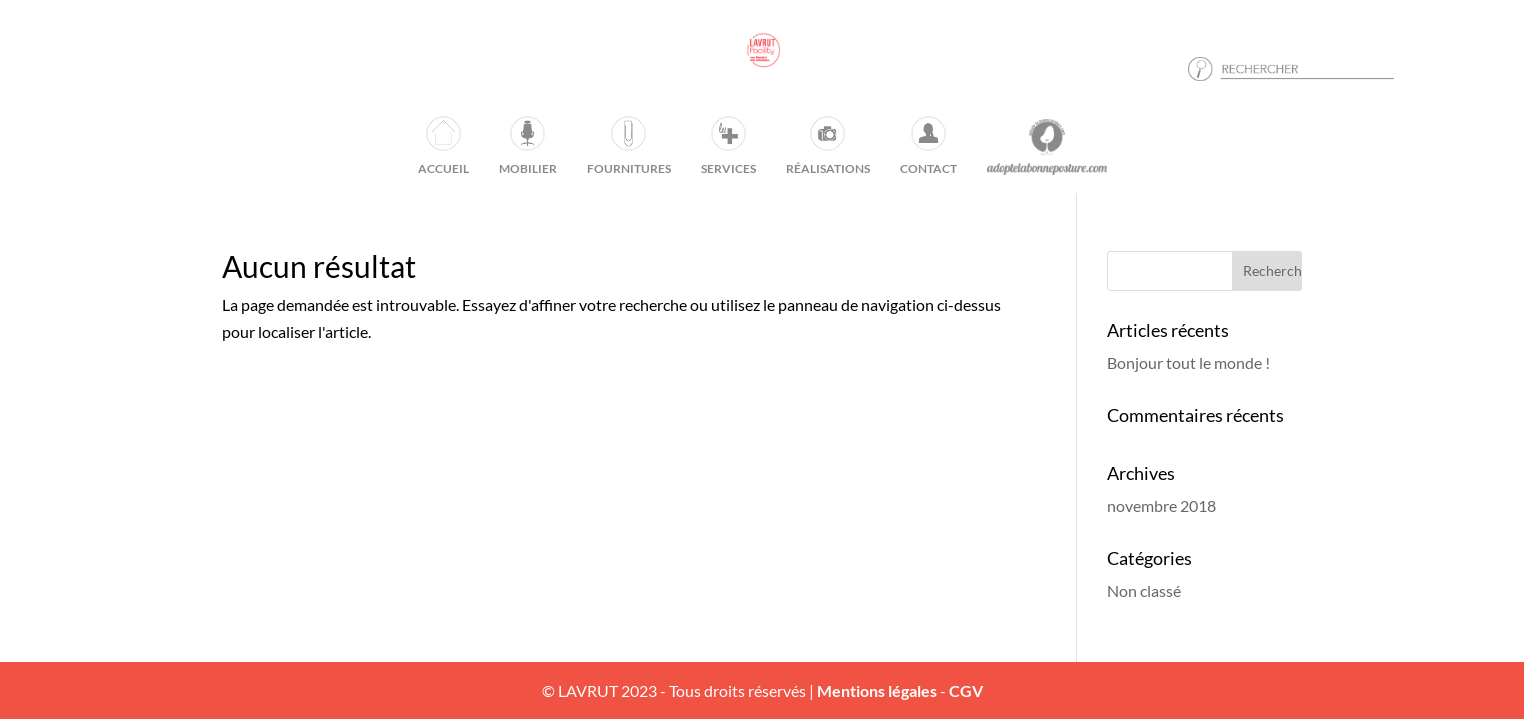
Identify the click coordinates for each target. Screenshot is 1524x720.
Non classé (1144, 590)
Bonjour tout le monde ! (1188, 362)
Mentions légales (877, 690)
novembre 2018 (1161, 505)
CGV (966, 690)
